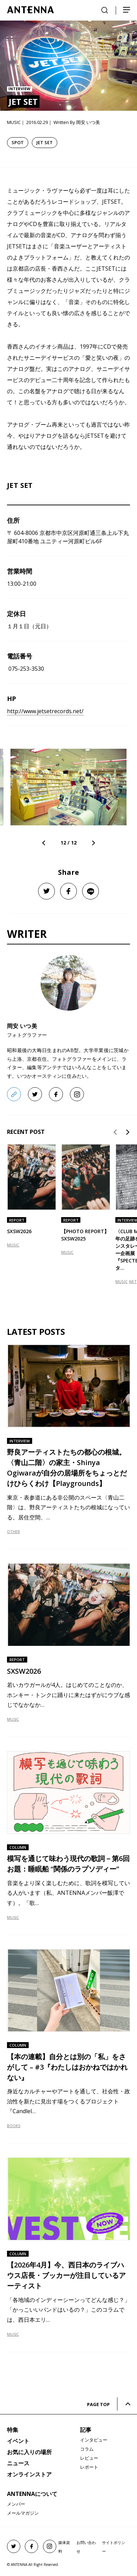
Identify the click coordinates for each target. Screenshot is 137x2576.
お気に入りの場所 (29, 2452)
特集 (12, 2430)
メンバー (16, 2504)
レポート (89, 2467)
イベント (18, 2441)
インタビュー (93, 2440)
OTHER (13, 1531)
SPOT (18, 142)
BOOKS (13, 2125)
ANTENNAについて (32, 2494)
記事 (85, 2430)
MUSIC (13, 1244)
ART (133, 1281)
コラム (87, 2449)
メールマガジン (23, 2513)
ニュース (18, 2463)
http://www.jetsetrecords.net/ (45, 711)
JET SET (44, 142)
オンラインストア (29, 2474)
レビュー (89, 2458)
